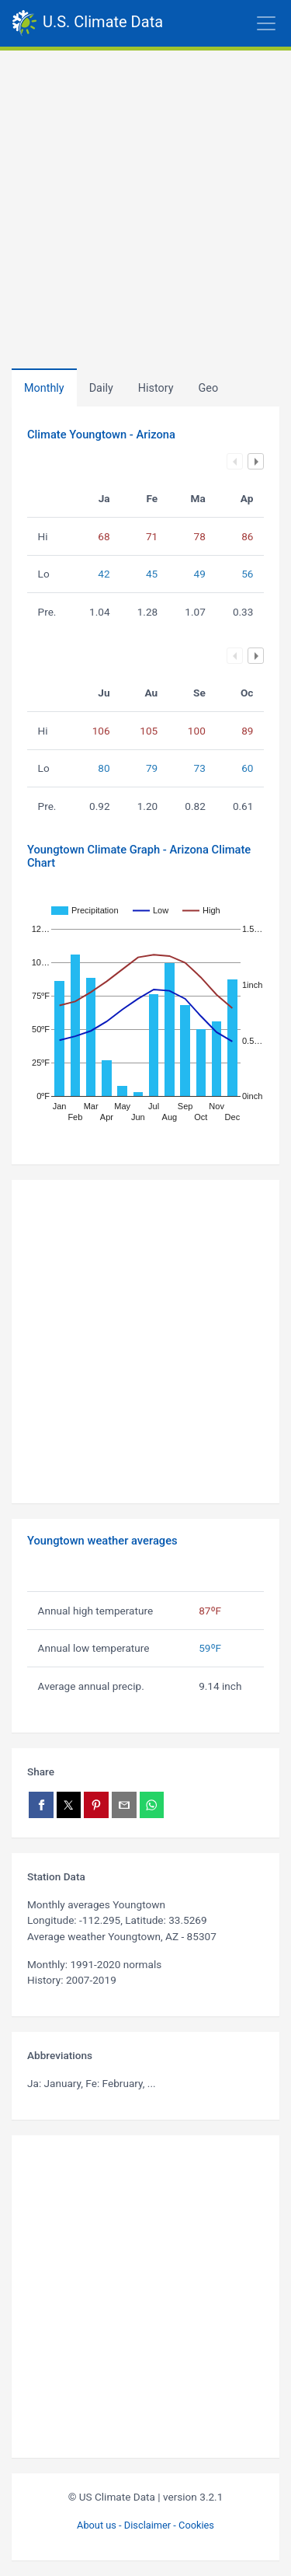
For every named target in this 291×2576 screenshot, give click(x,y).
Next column (256, 461)
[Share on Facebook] (41, 1804)
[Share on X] (69, 1804)
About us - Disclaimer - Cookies (145, 2525)
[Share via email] (124, 1804)
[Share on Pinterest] (96, 1804)
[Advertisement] (145, 204)
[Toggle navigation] (227, 23)
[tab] (156, 387)
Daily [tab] (101, 388)
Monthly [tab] (44, 388)
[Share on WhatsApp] (152, 1804)
